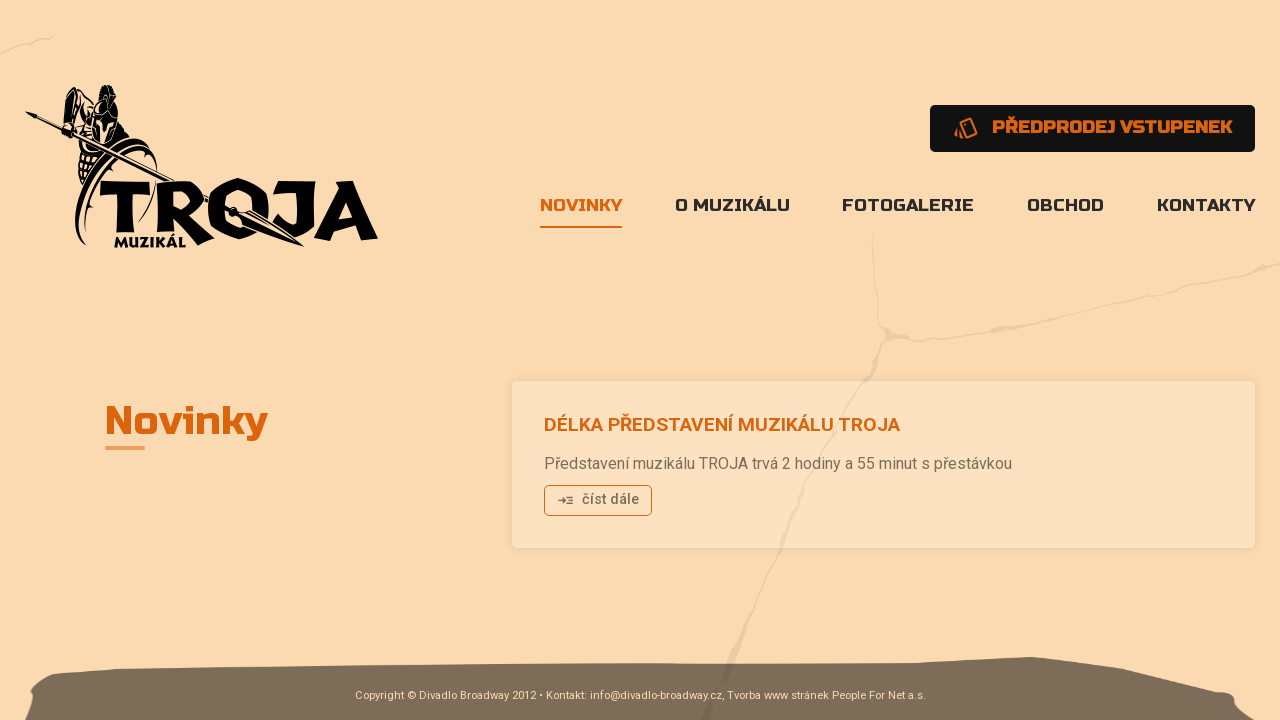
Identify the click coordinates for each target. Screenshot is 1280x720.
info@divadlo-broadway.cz (656, 695)
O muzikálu (732, 205)
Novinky (581, 205)
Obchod (1065, 205)
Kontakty (1206, 205)
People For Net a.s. (879, 695)
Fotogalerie (908, 205)
